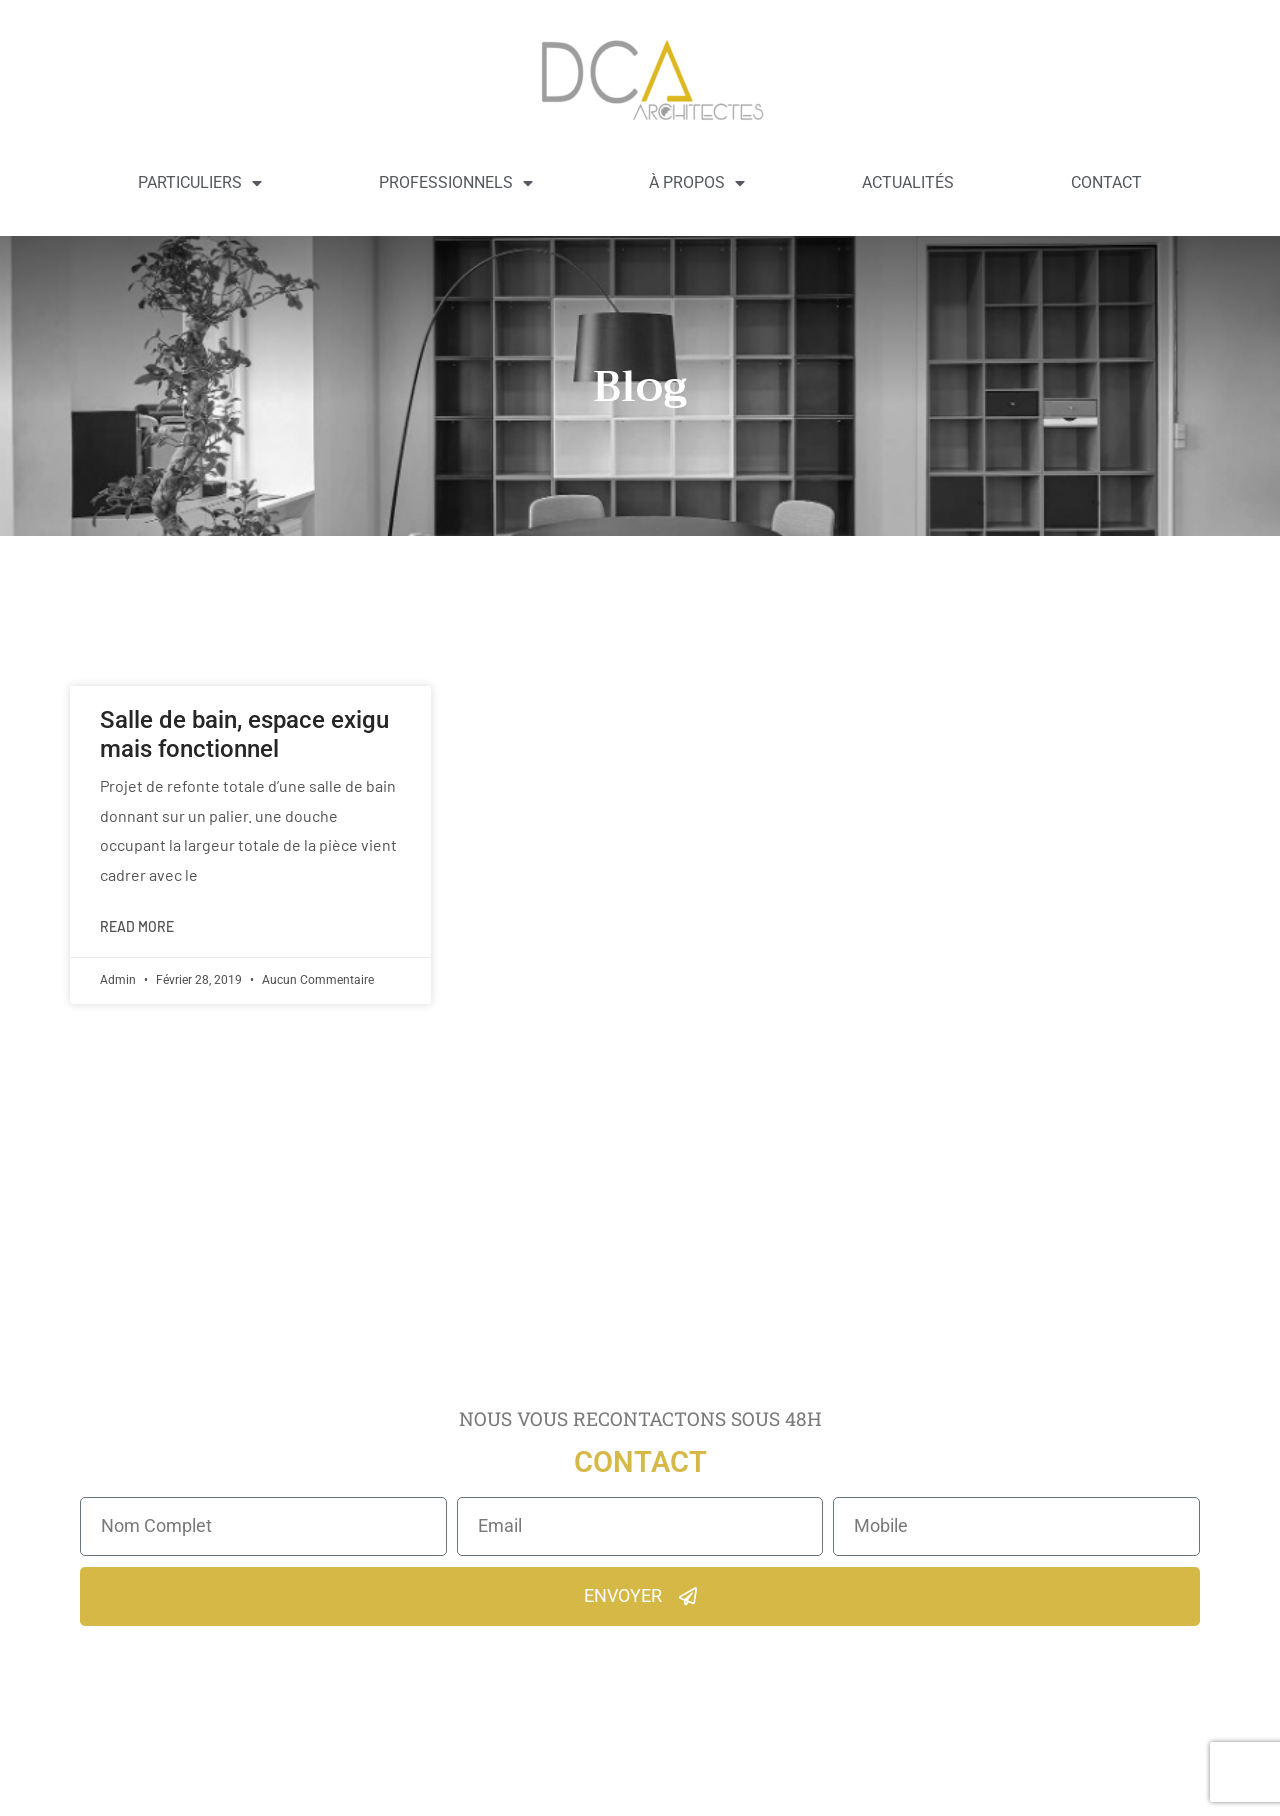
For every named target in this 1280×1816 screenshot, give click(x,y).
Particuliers (200, 183)
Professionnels (456, 183)
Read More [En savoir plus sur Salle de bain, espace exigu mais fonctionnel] (137, 926)
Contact (1106, 182)
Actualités (908, 182)
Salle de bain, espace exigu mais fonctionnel (244, 734)
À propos (697, 183)
